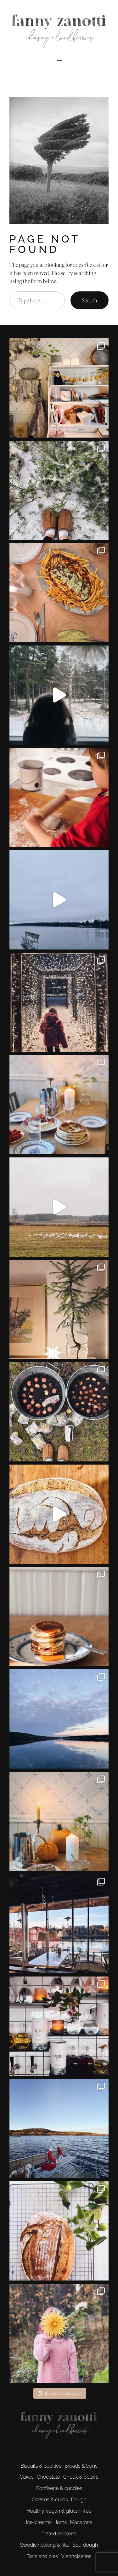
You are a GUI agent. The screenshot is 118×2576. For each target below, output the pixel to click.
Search (89, 300)
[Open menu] (59, 59)
